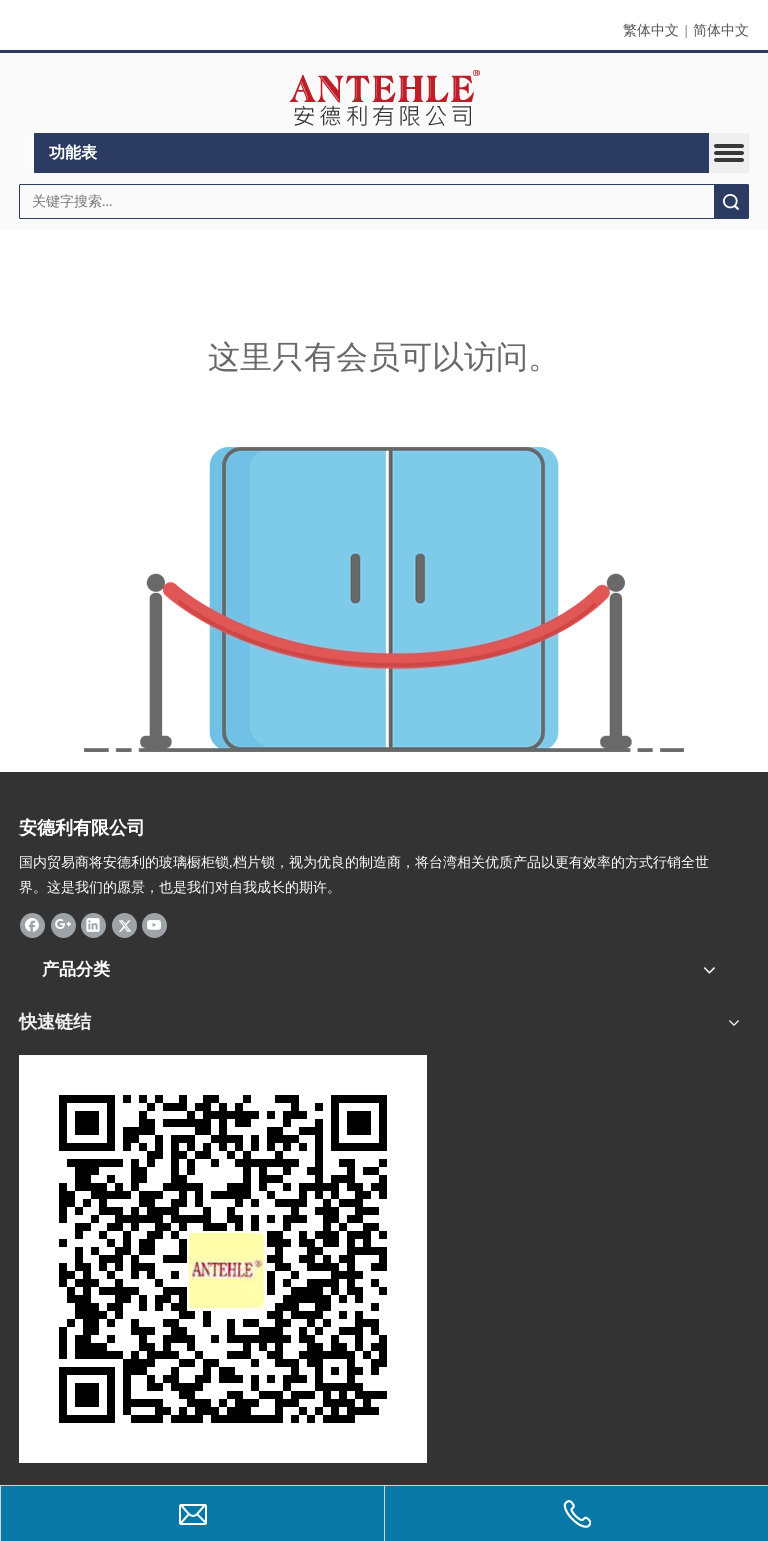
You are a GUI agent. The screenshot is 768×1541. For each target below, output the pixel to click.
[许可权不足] (384, 599)
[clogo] (384, 98)
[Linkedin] (93, 925)
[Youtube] (154, 925)
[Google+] (63, 925)
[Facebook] (32, 925)
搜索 (731, 201)
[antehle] (223, 1259)
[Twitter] (124, 925)
